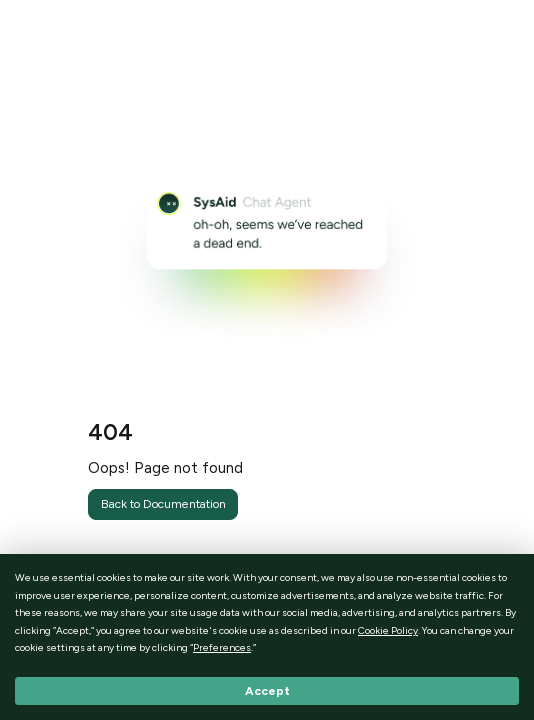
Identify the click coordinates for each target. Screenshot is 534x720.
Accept (267, 691)
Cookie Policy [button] (388, 630)
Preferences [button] (222, 647)
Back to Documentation (163, 503)
